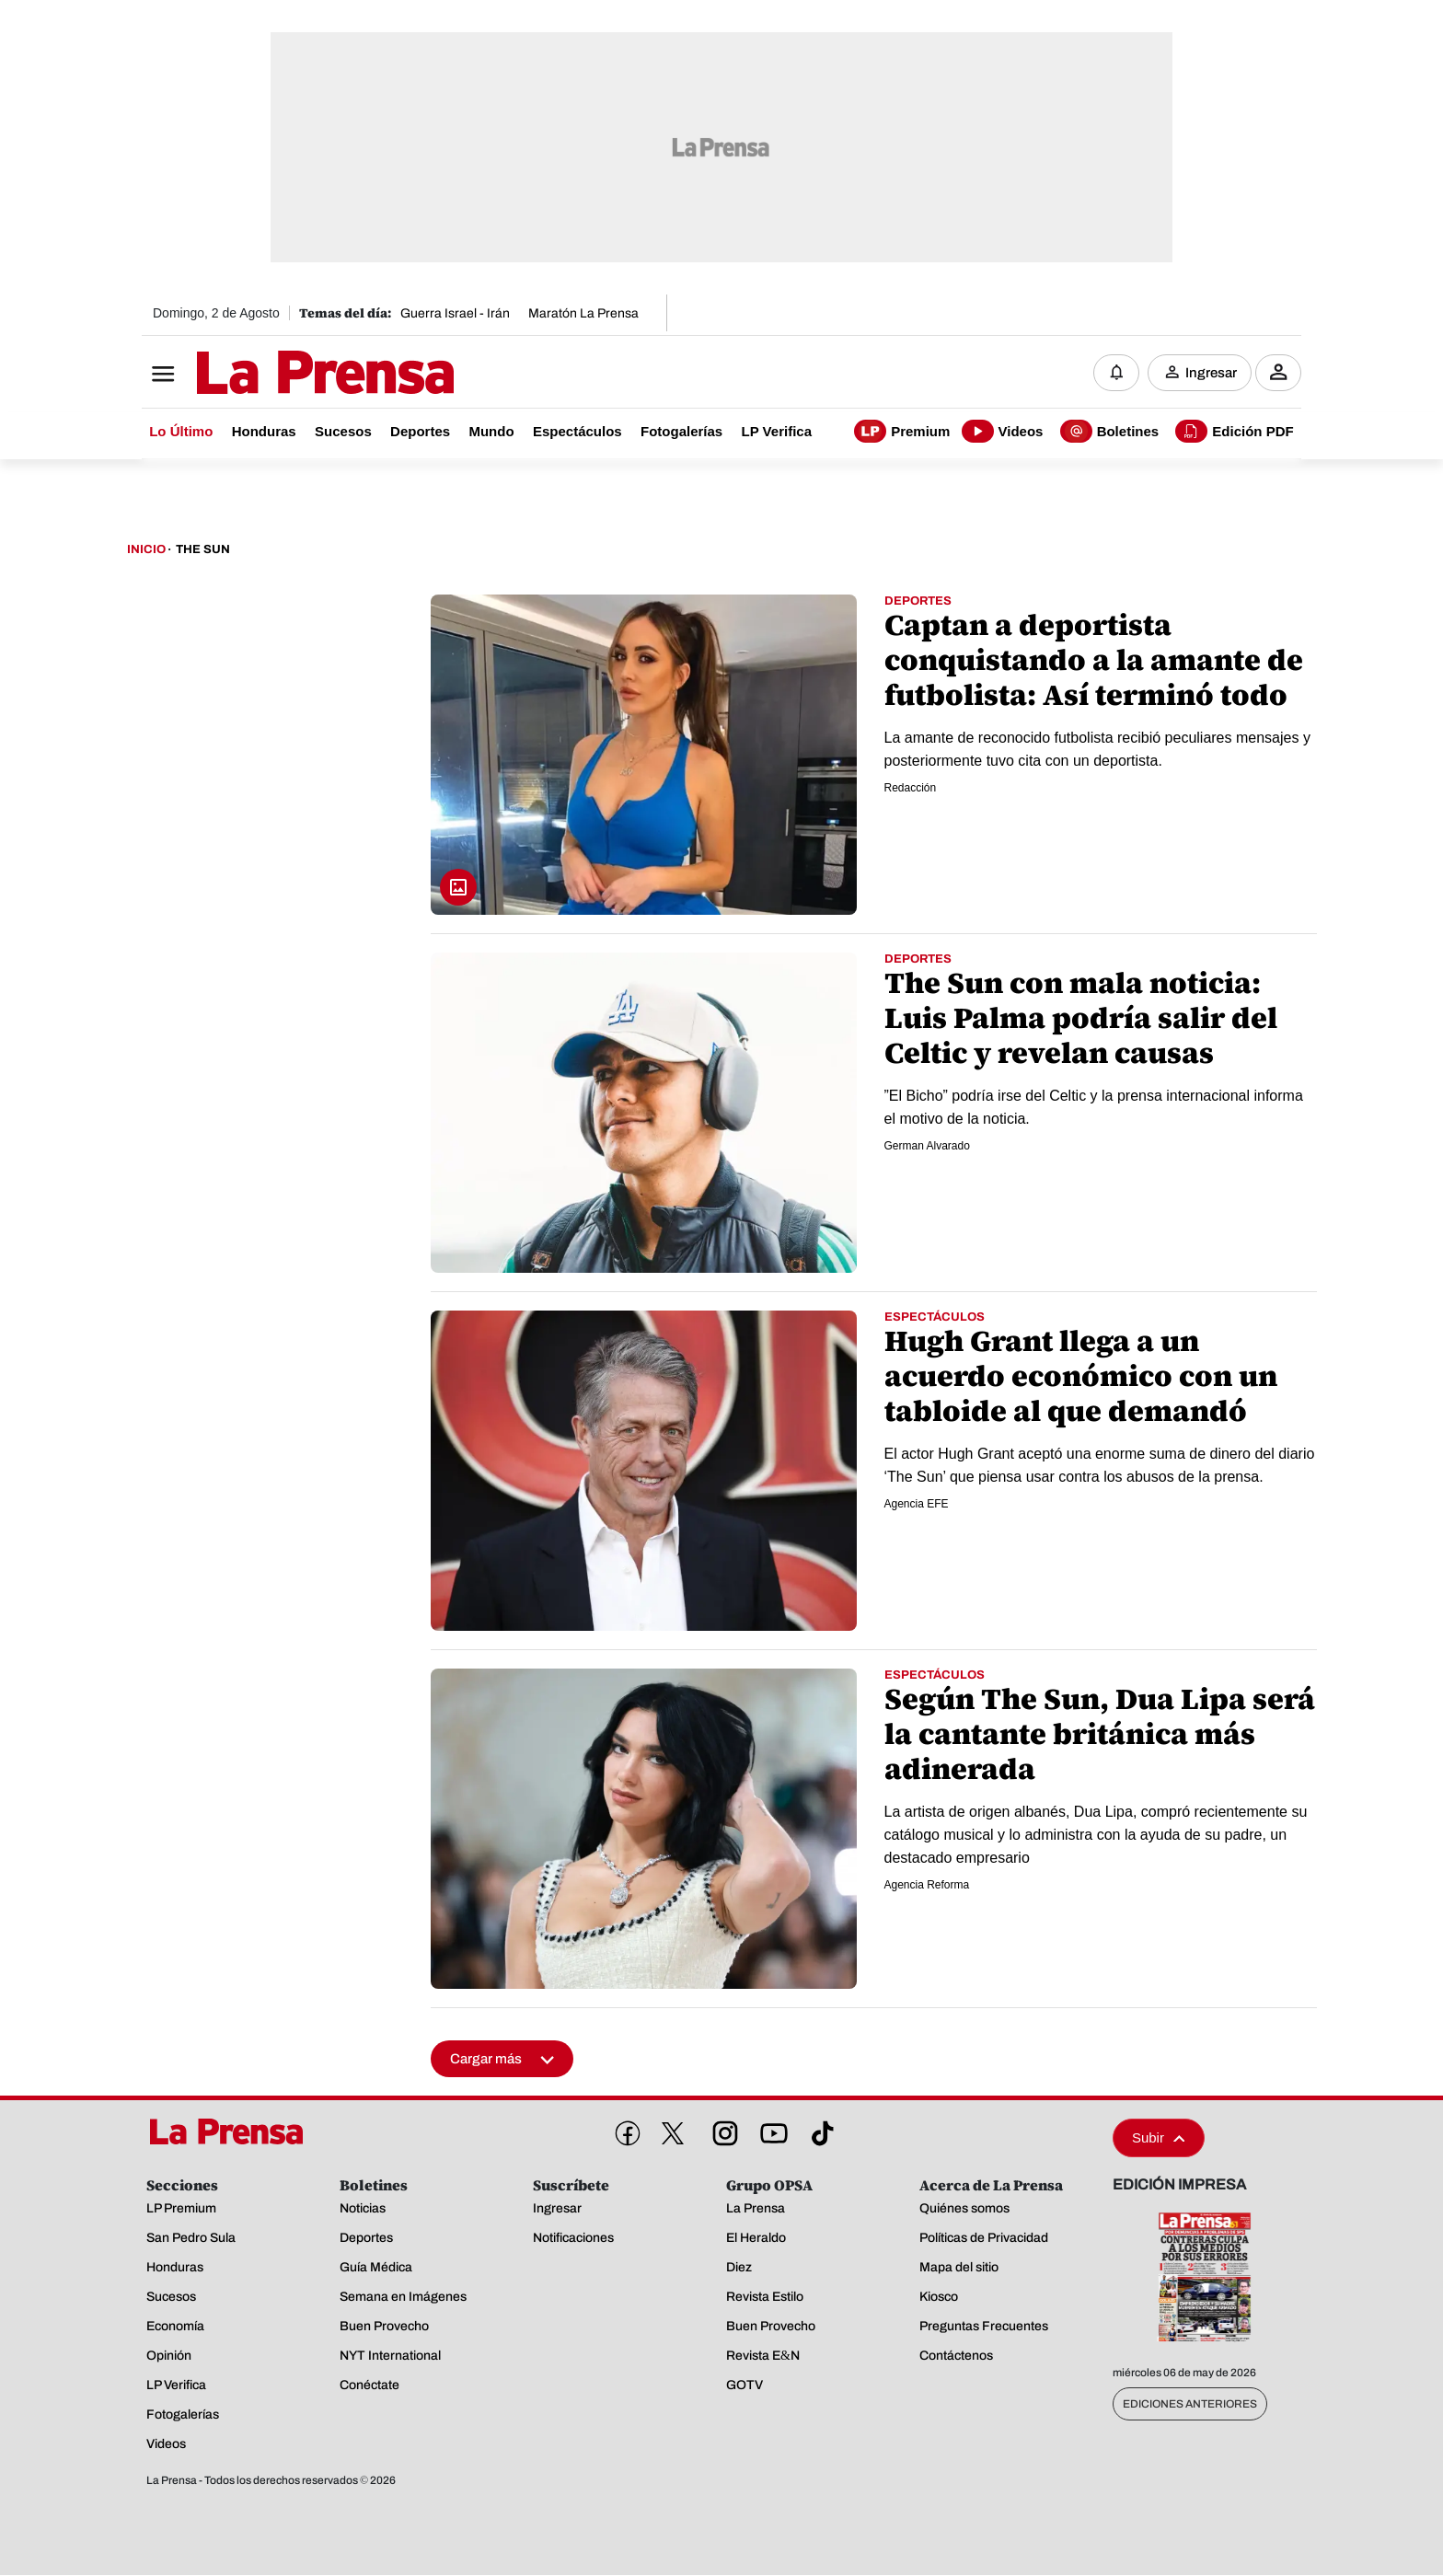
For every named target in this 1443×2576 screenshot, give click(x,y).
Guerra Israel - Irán (455, 313)
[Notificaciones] (1116, 372)
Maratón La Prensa (583, 313)
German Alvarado (927, 1146)
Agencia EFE (916, 1504)
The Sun (203, 550)
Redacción (910, 788)
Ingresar (1211, 372)
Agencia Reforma (927, 1885)
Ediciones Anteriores (1190, 2404)
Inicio (146, 550)
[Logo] (280, 375)
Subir (1158, 2138)
